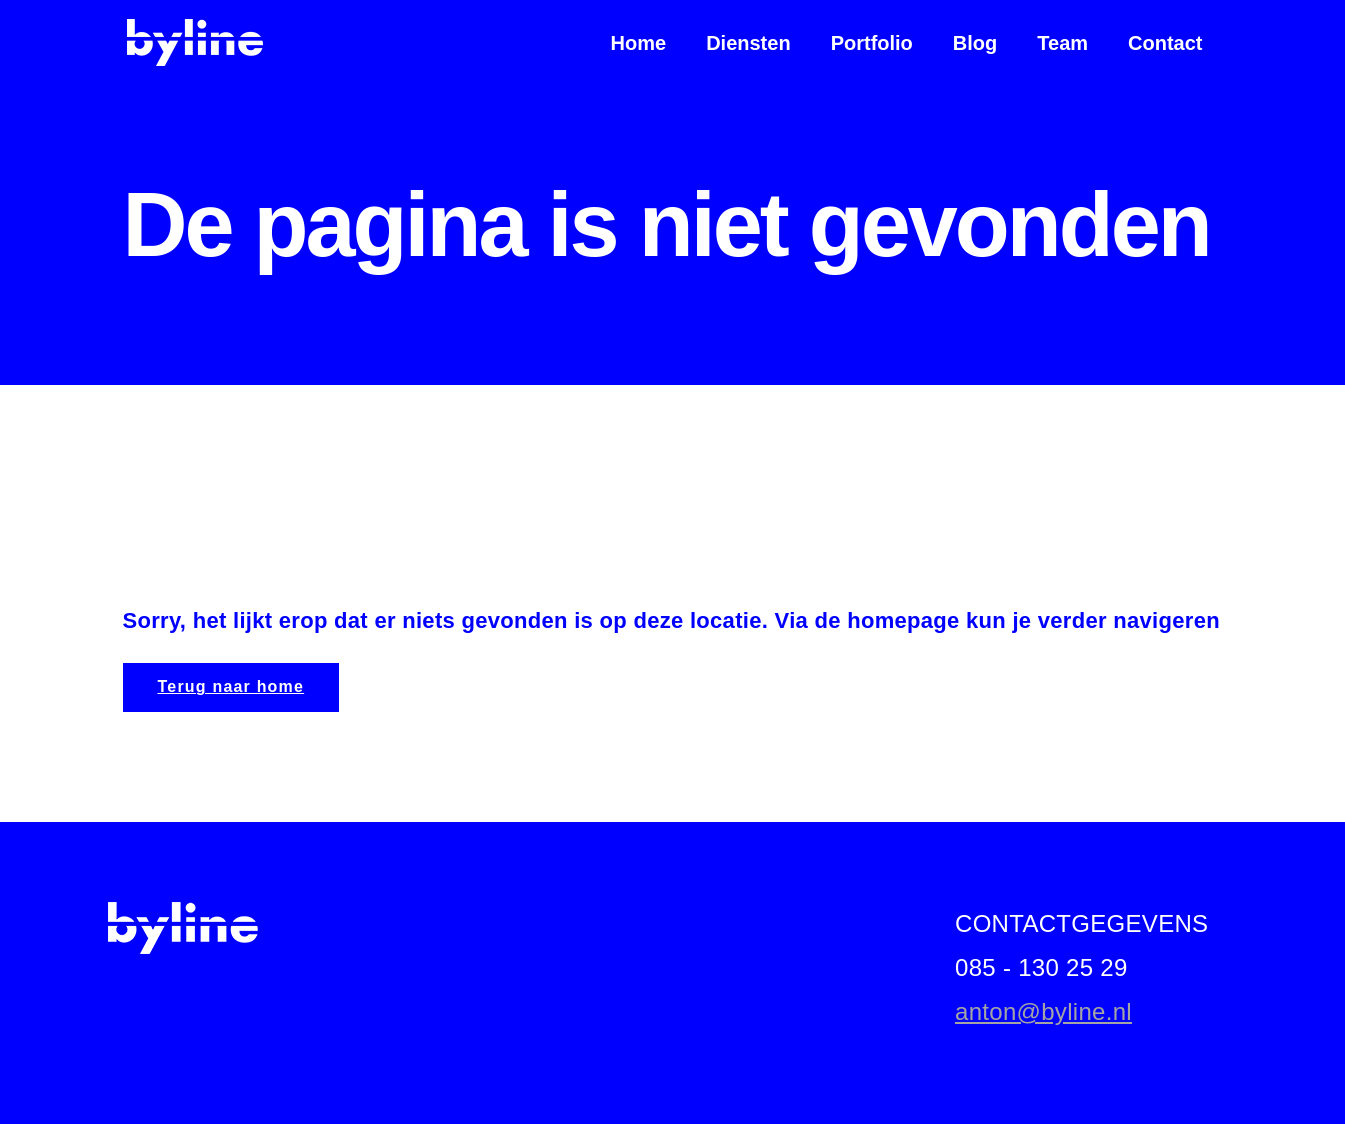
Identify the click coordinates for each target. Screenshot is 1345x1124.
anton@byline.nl (1043, 1011)
